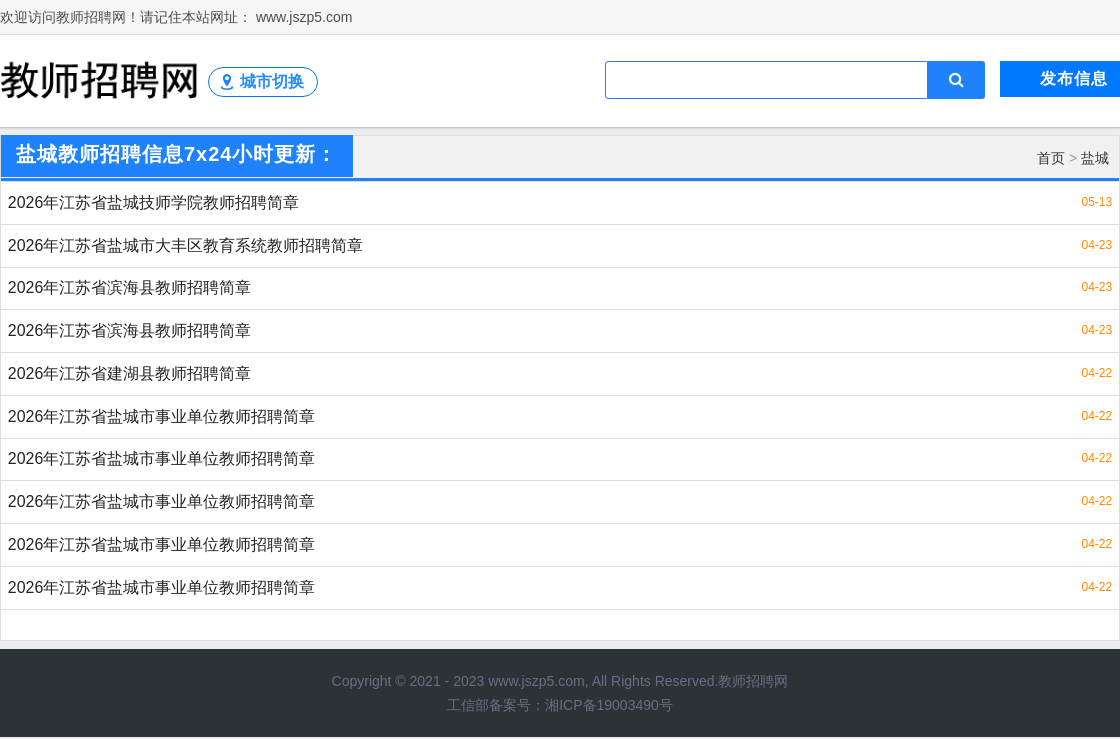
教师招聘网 (753, 683)
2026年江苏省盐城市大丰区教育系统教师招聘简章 (186, 245)
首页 (1051, 158)
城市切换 (272, 81)
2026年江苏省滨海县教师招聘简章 (130, 288)
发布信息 (1074, 78)
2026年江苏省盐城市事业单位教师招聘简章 (162, 417)
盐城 (1095, 158)
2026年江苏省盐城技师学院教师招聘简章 (154, 202)
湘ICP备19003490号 (609, 707)
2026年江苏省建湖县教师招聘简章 (130, 374)
